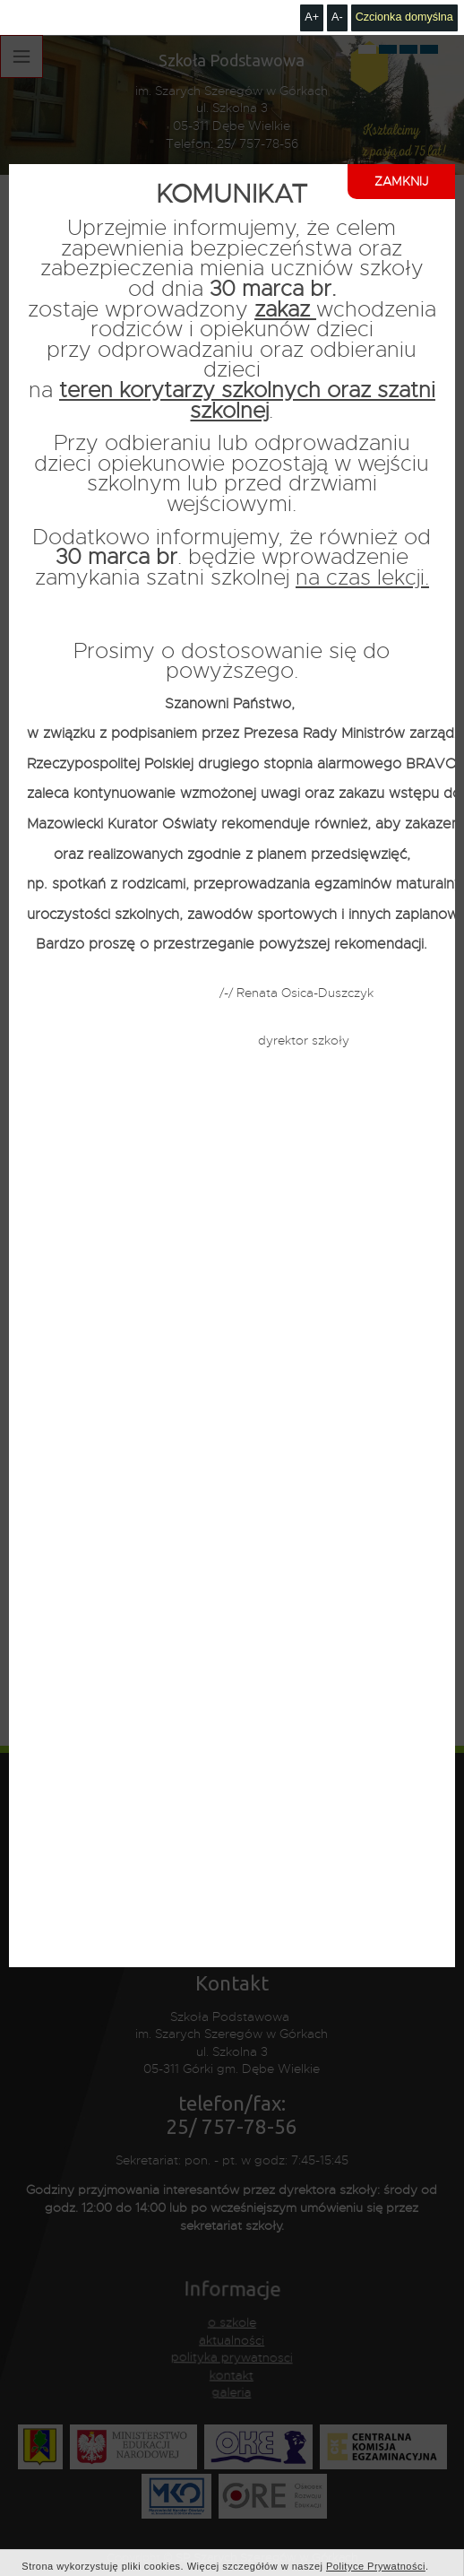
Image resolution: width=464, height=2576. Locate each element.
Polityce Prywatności (375, 2531)
